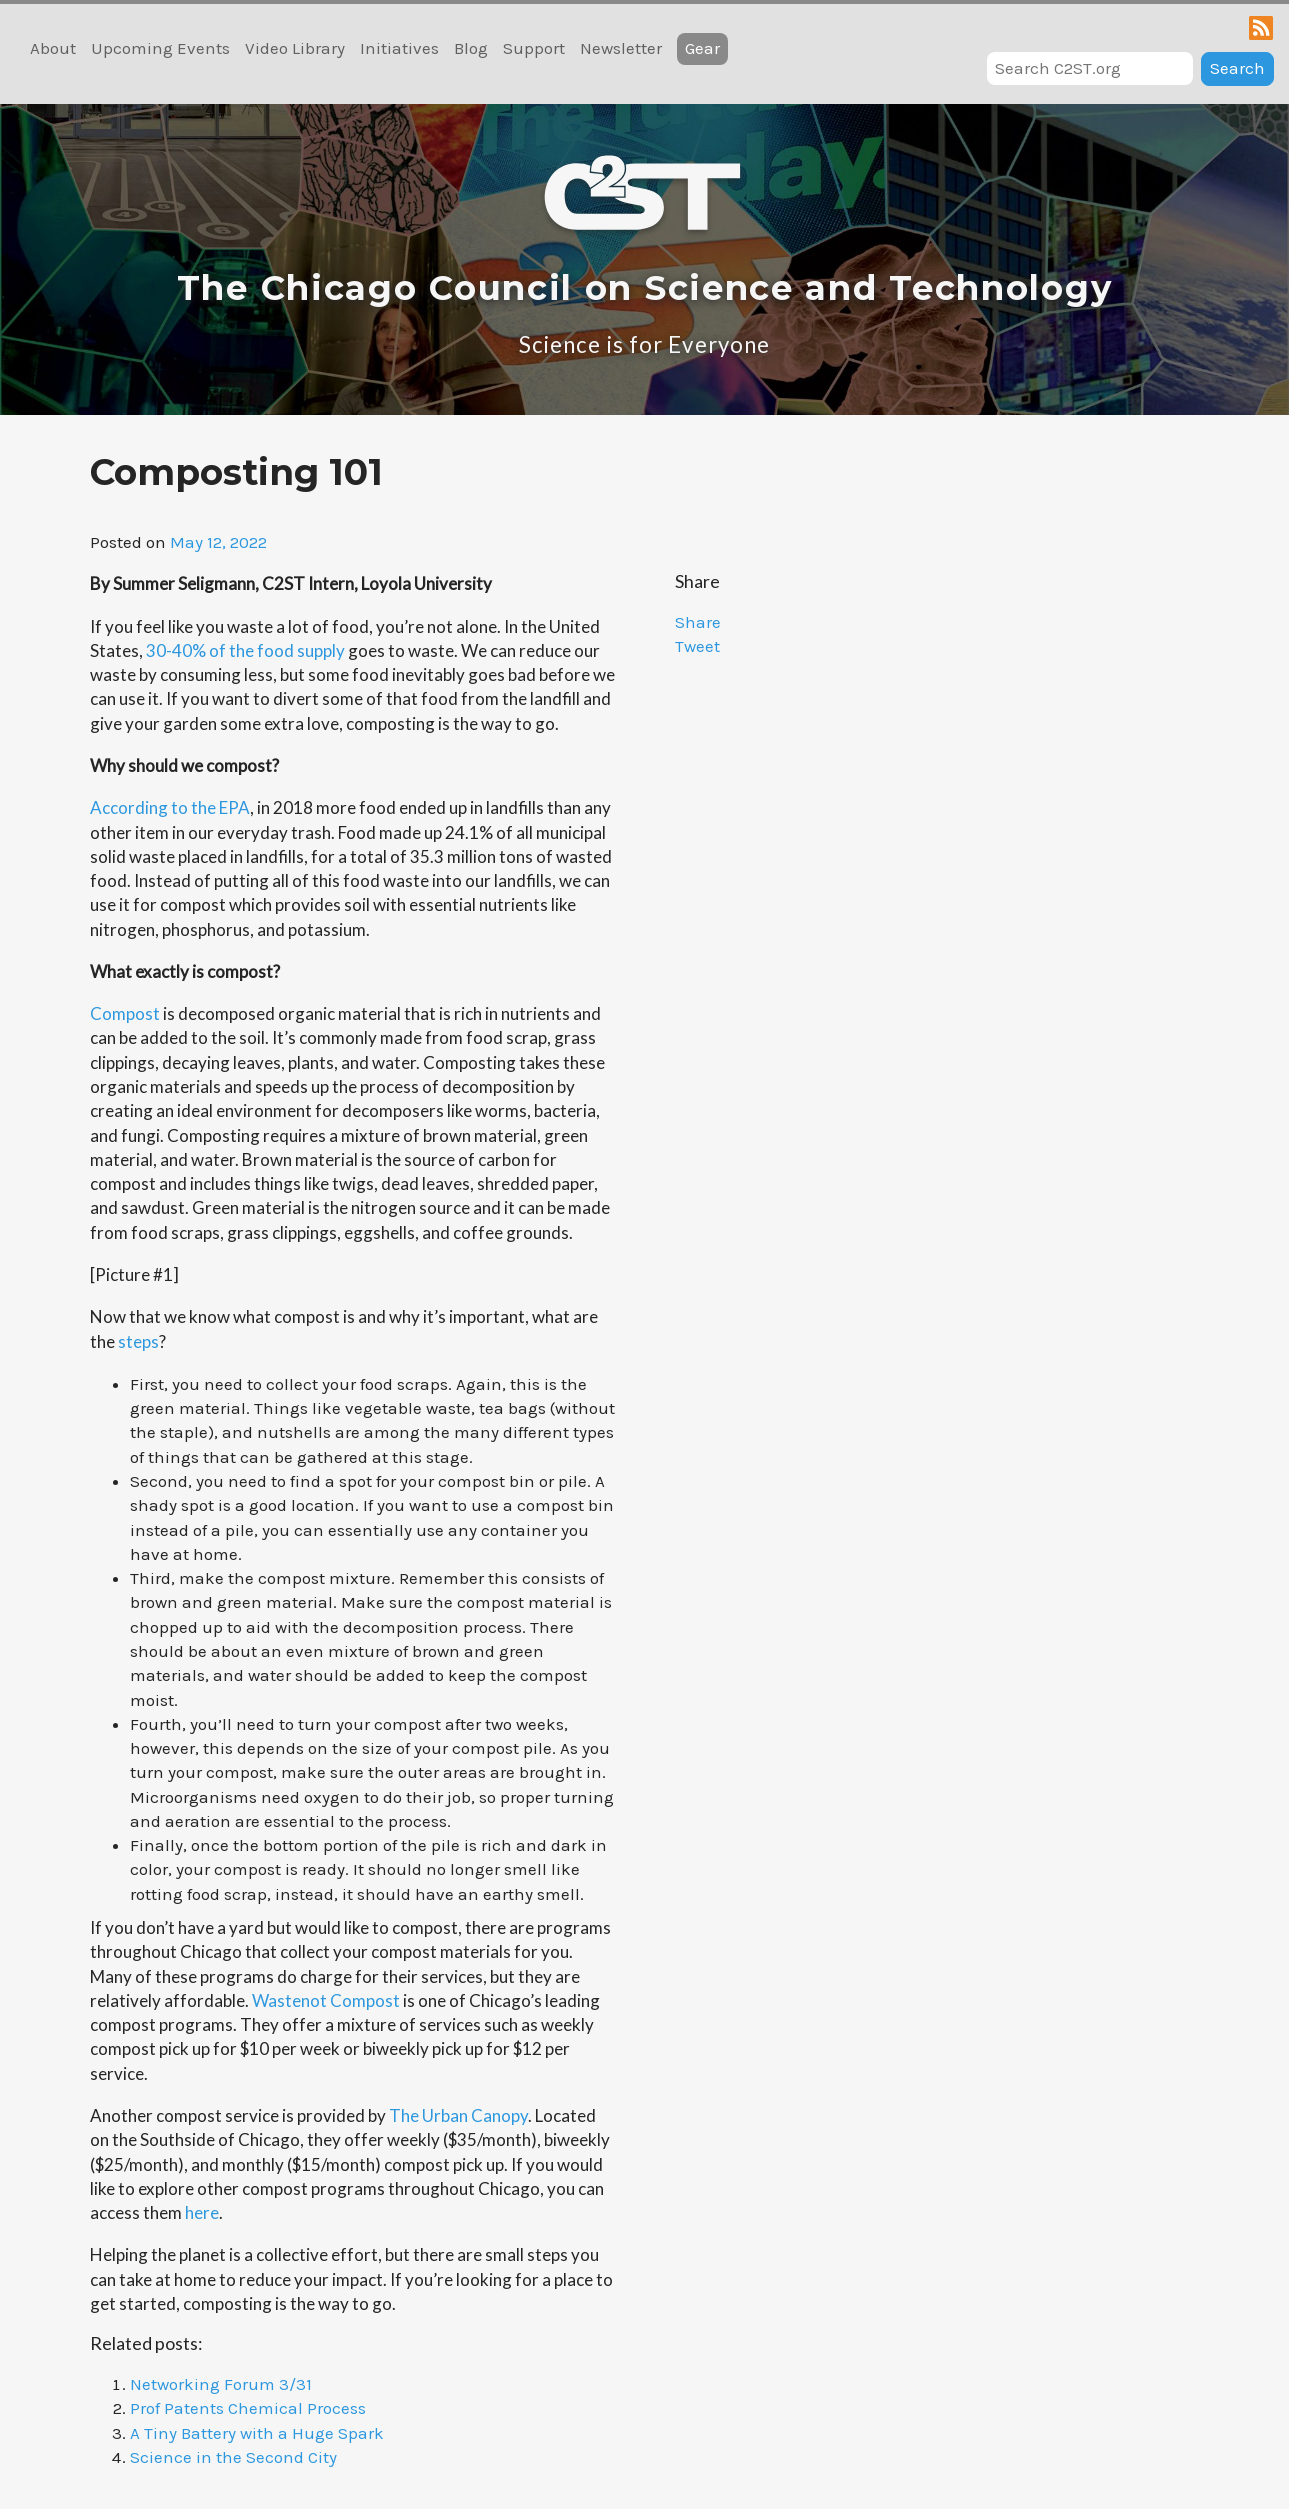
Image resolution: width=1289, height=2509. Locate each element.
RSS (1261, 28)
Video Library (295, 48)
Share (698, 622)
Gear (702, 48)
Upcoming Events (160, 48)
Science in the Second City (233, 2457)
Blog (471, 48)
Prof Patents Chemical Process (248, 2408)
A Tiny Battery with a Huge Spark (257, 2433)
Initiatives (399, 48)
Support (534, 48)
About (53, 48)
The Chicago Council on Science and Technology (645, 288)
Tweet (697, 646)
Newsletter (621, 48)
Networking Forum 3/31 (221, 2384)
